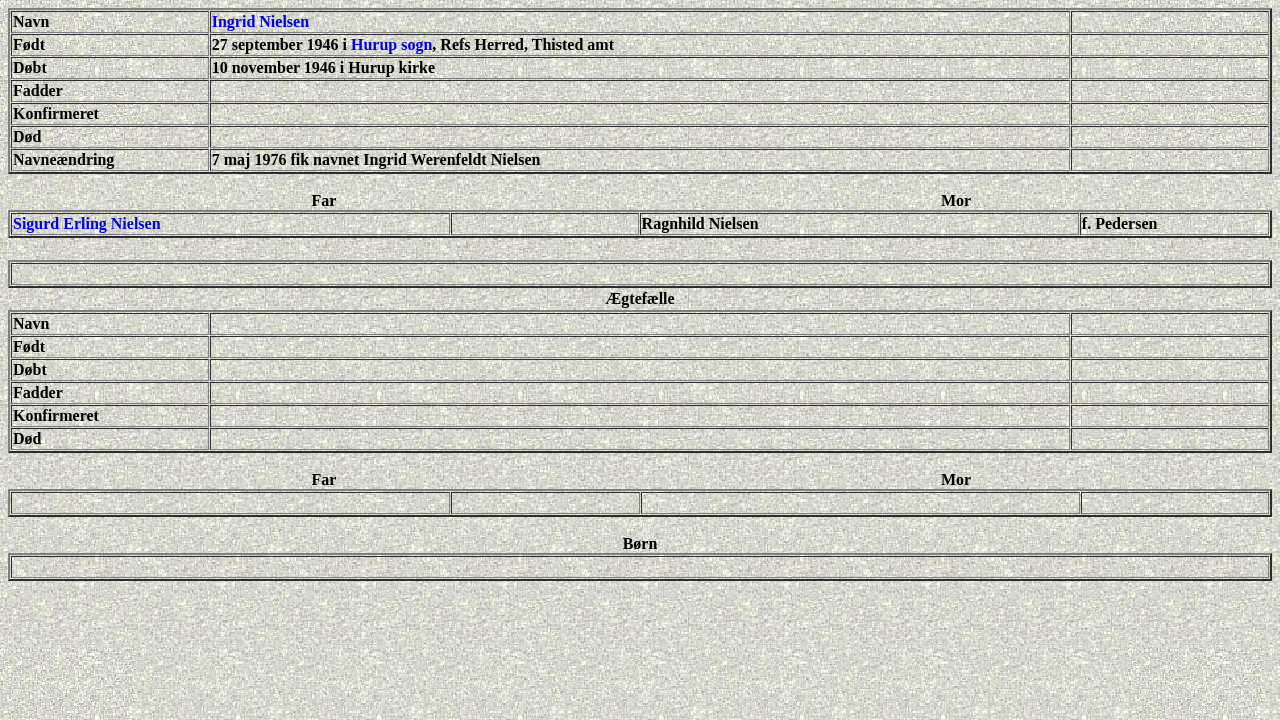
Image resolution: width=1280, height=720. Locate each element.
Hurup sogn (391, 44)
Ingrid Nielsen (260, 21)
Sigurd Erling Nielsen (87, 223)
